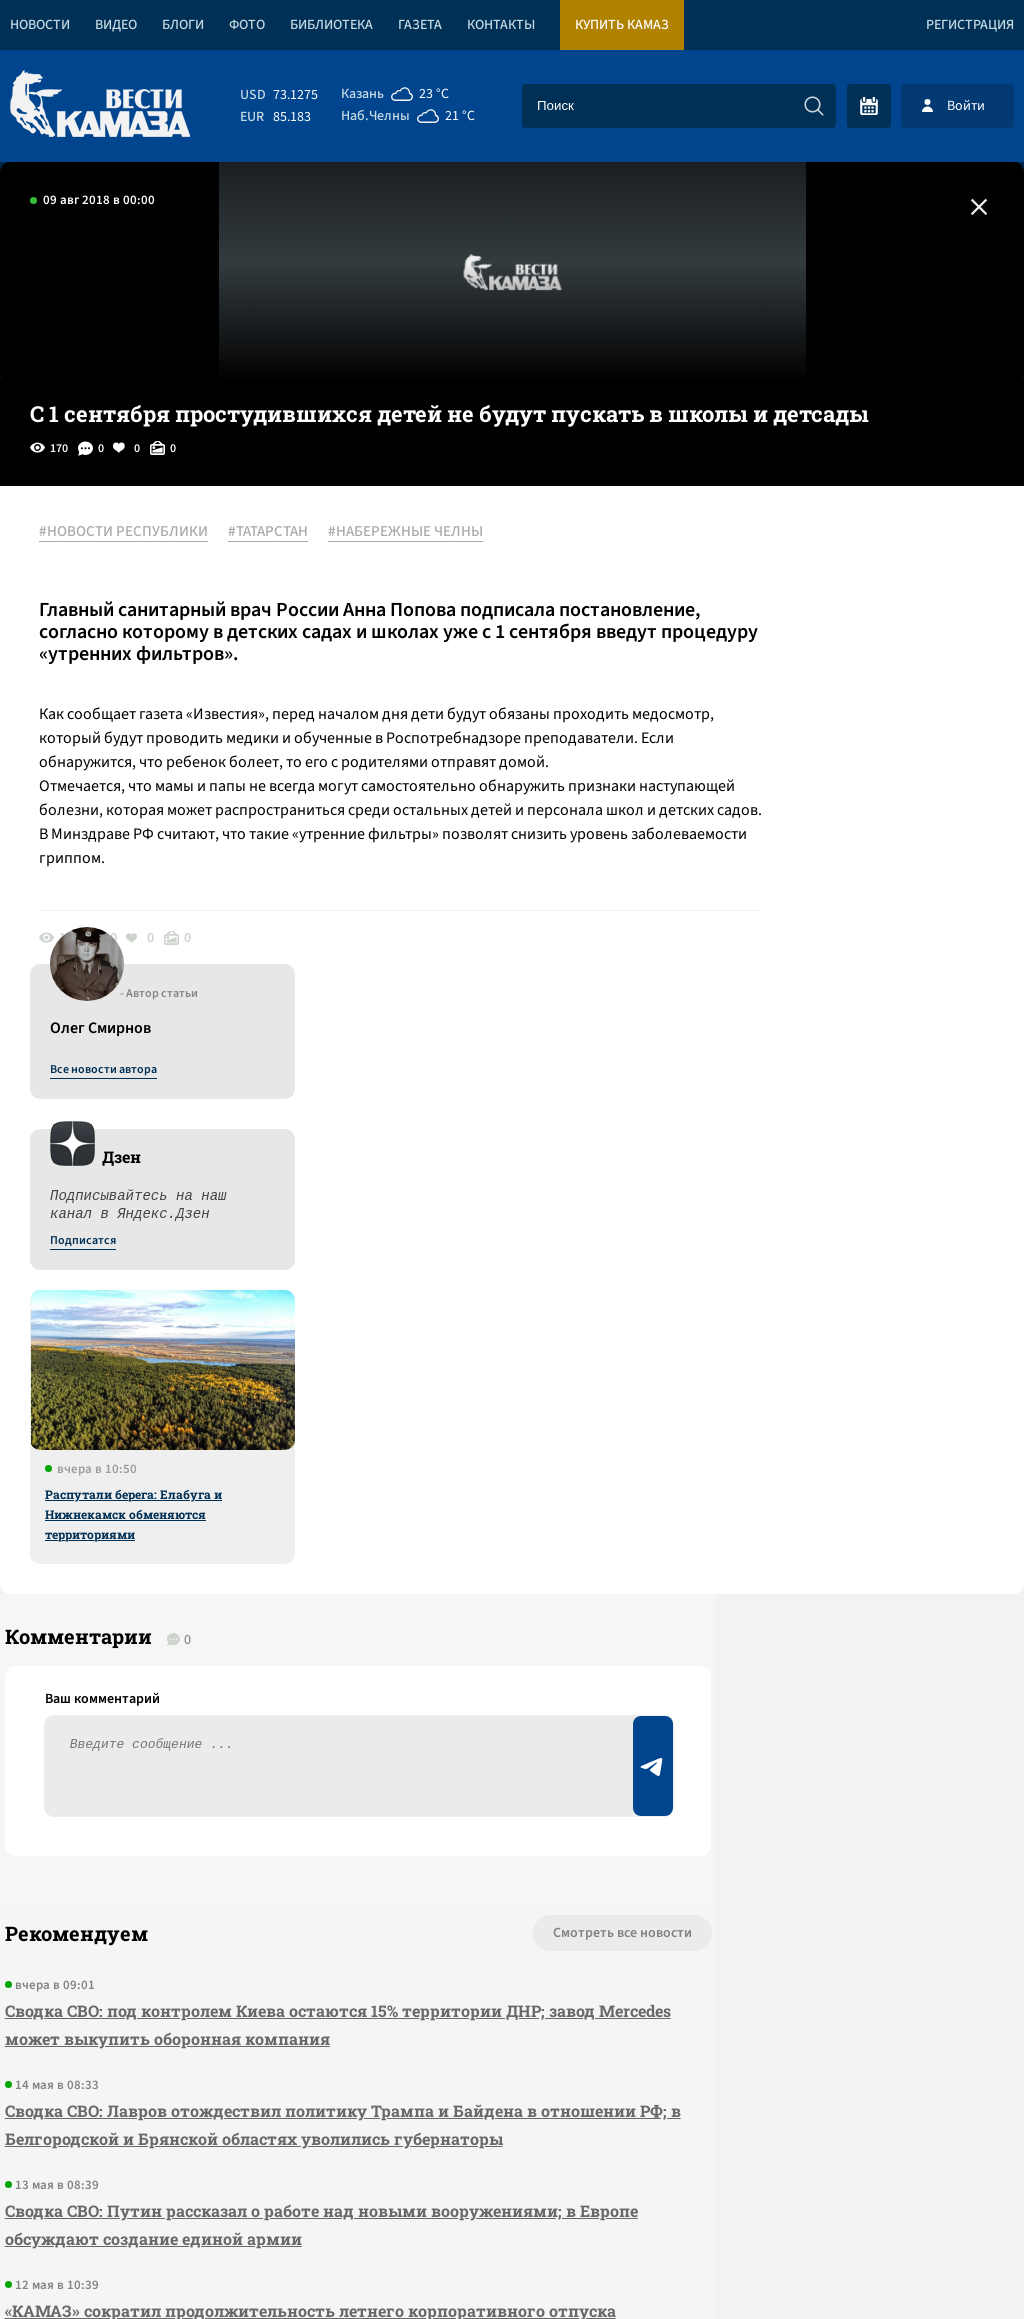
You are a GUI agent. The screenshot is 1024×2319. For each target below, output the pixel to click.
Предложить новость (826, 1505)
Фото (247, 25)
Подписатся (782, 726)
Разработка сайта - (947, 2262)
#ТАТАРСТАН (279, 533)
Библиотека (331, 25)
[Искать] (814, 106)
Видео (116, 25)
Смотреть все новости (484, 1439)
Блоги (183, 25)
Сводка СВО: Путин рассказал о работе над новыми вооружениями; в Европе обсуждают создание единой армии (285, 1758)
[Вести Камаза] (100, 105)
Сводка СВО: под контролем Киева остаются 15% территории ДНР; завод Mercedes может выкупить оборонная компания (270, 1530)
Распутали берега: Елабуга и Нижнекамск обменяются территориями (832, 999)
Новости (40, 25)
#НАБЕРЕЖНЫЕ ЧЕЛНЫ (416, 533)
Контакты (501, 25)
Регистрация (970, 25)
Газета (420, 25)
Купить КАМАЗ (622, 25)
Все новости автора (802, 555)
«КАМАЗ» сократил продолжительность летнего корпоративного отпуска (270, 1858)
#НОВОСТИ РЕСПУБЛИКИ (134, 533)
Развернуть (512, 2185)
